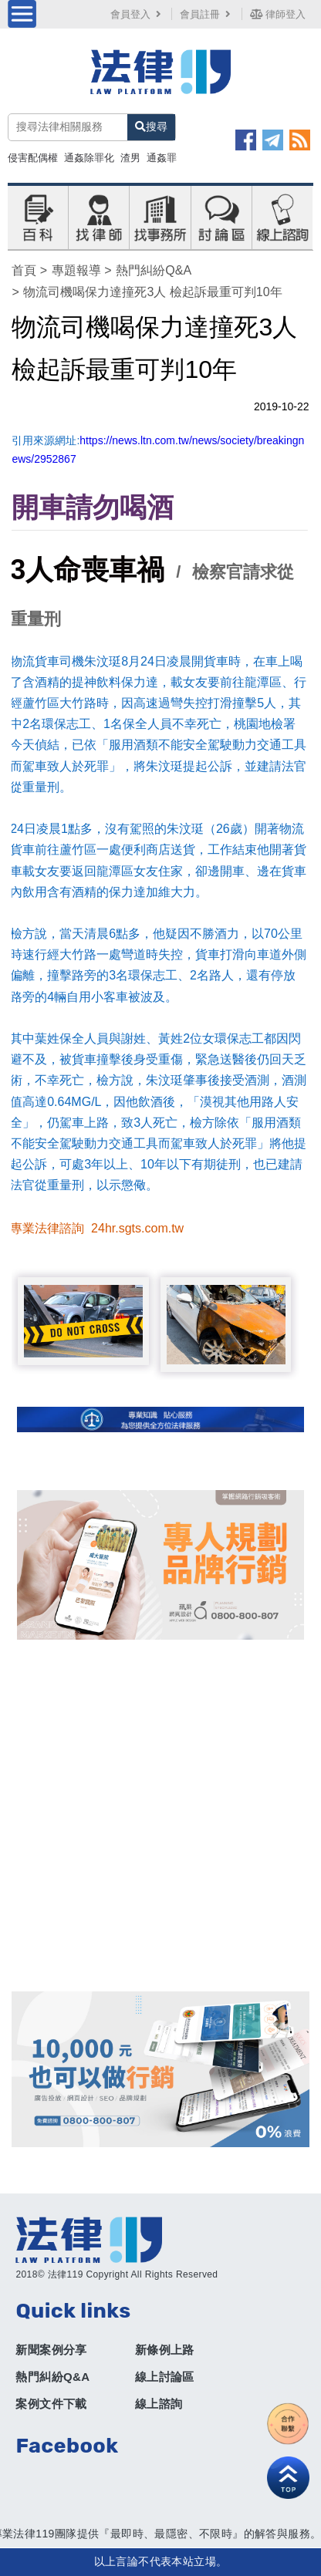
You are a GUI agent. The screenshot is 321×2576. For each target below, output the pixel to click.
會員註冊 (207, 14)
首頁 (24, 270)
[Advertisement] (160, 1815)
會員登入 (137, 14)
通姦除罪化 (89, 158)
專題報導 (76, 270)
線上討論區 (164, 2376)
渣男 (130, 158)
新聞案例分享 (50, 2349)
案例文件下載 (50, 2403)
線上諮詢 (159, 2403)
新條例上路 (164, 2349)
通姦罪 (162, 158)
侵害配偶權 (33, 158)
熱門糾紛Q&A (153, 270)
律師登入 (278, 14)
